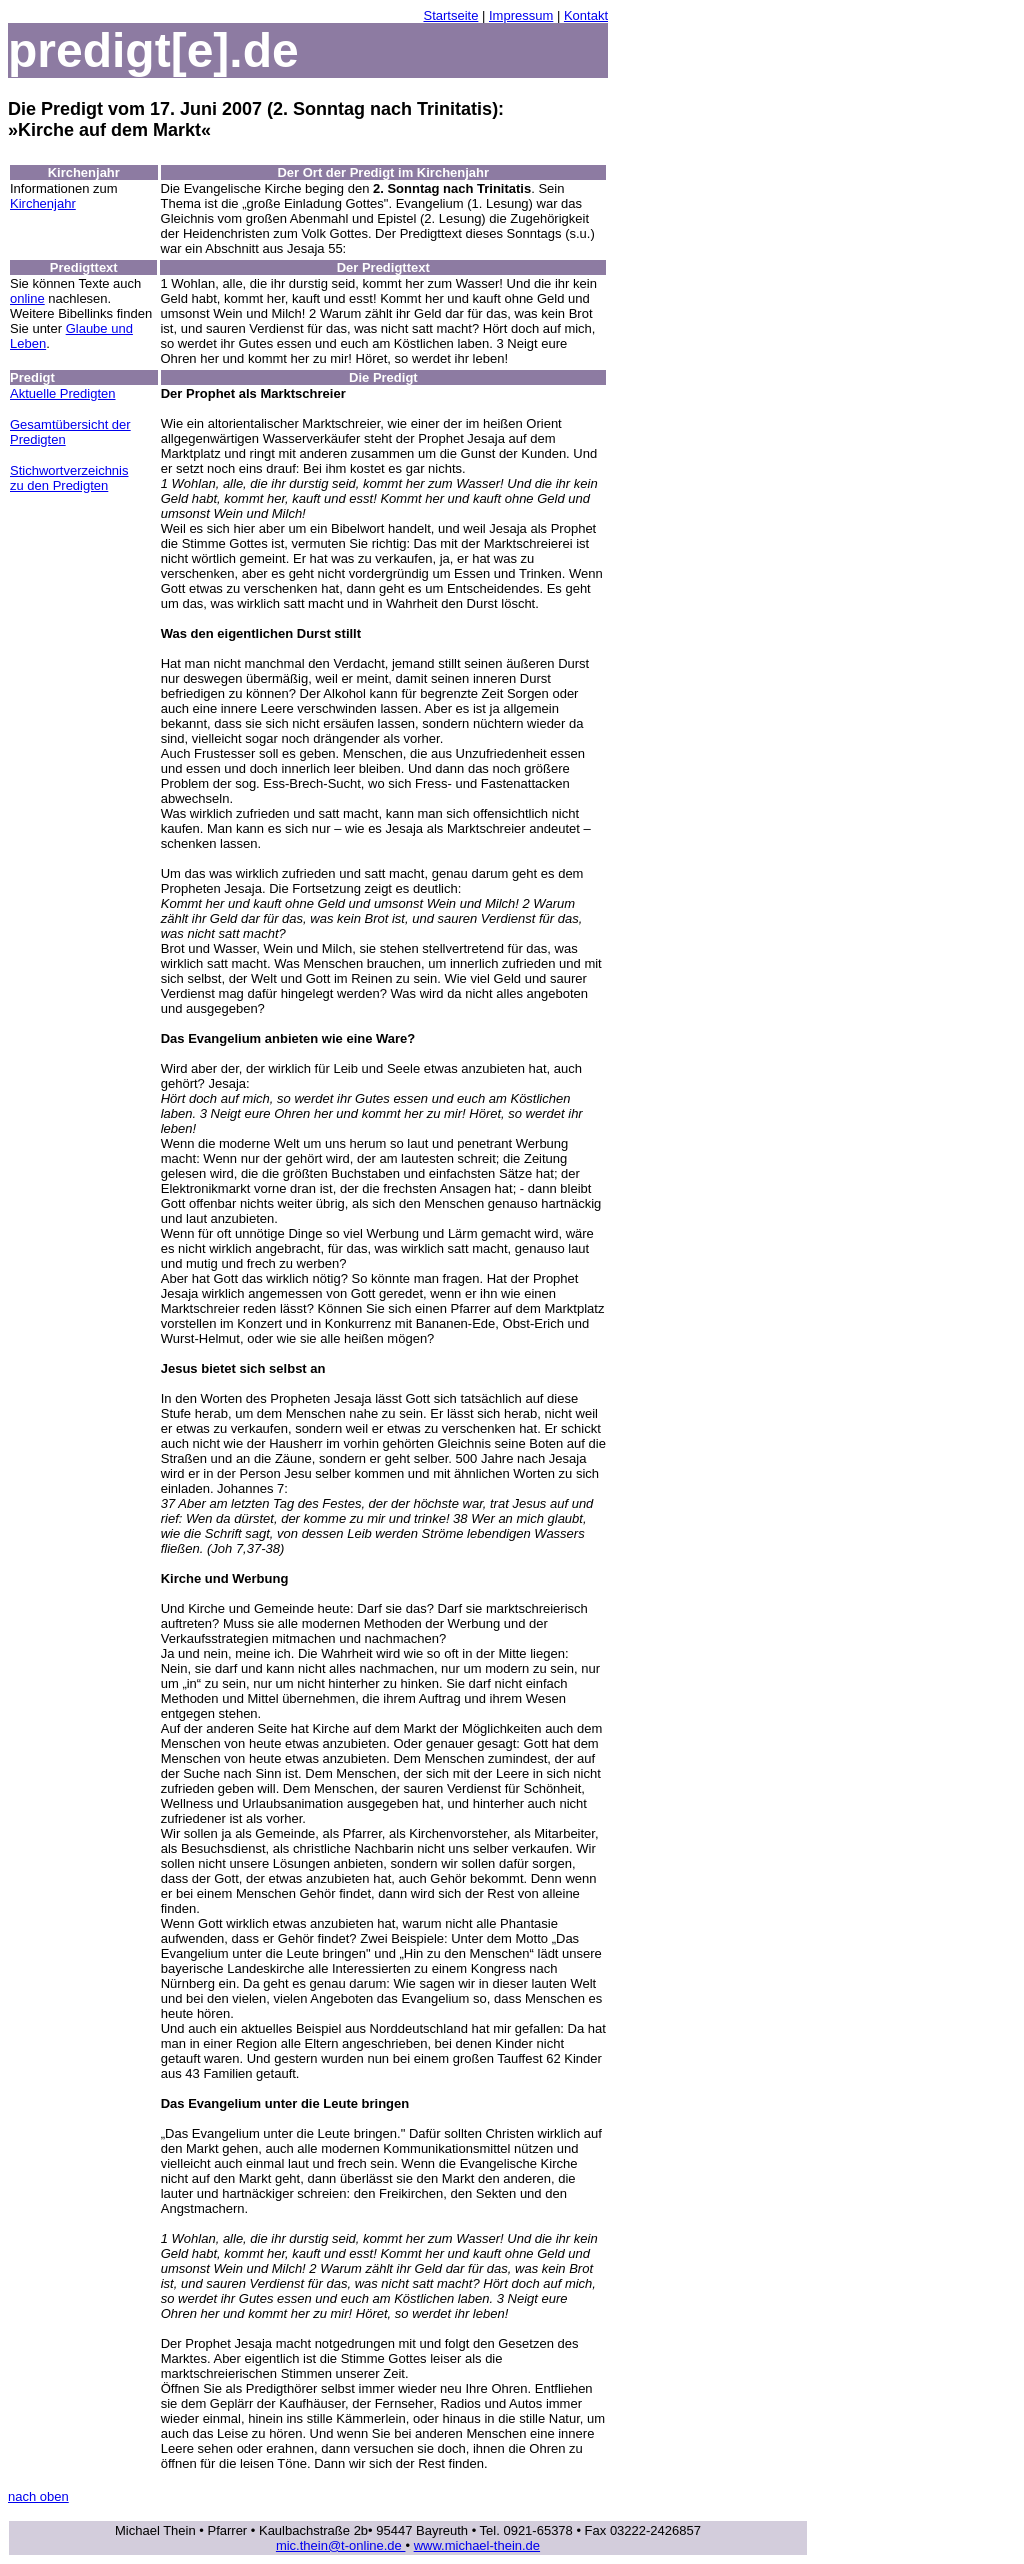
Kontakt (586, 15)
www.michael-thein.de (477, 2545)
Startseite (450, 15)
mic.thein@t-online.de (341, 2545)
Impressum (521, 15)
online (27, 298)
